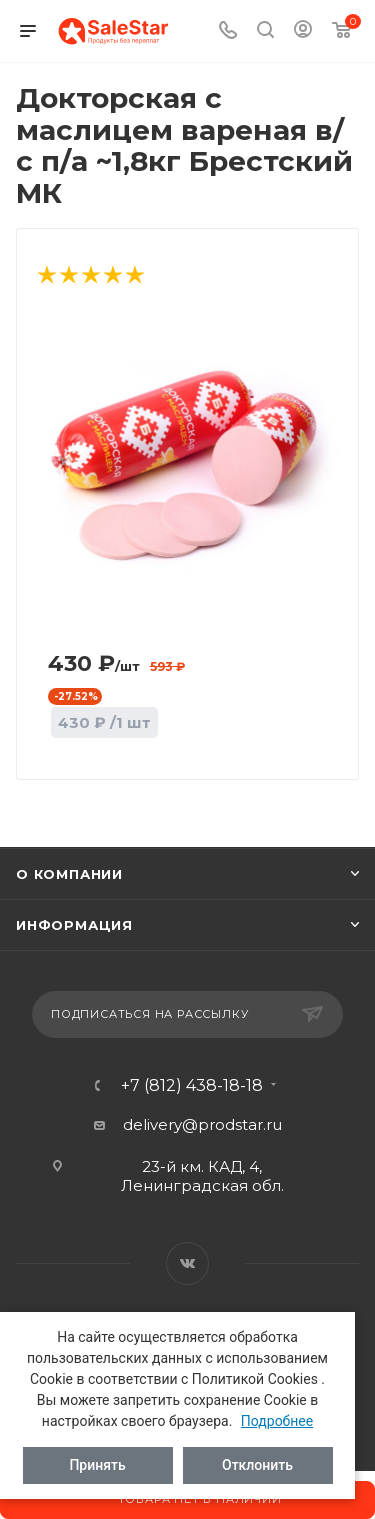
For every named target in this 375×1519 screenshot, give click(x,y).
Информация (74, 925)
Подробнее (277, 1421)
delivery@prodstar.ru (202, 1124)
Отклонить (257, 1465)
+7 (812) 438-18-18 (192, 1086)
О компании (69, 874)
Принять (97, 1465)
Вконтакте (187, 1263)
